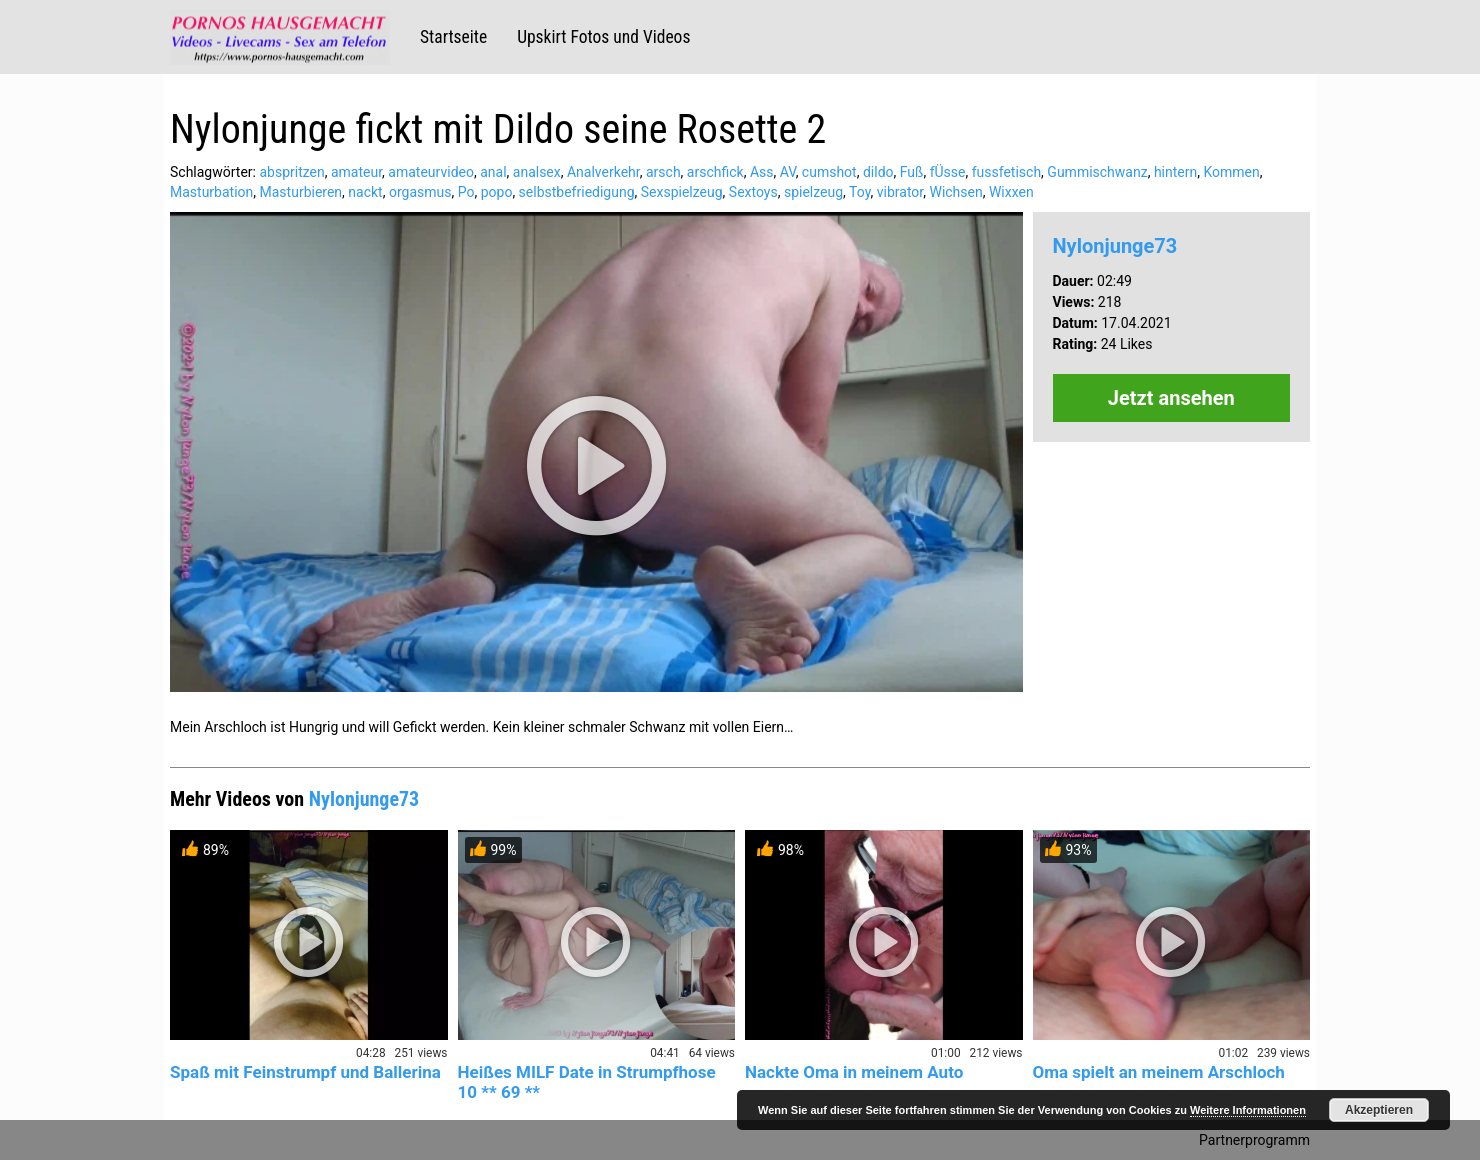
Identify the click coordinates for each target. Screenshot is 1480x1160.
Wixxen (1011, 192)
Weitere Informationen (1248, 1110)
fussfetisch (1006, 172)
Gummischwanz (1097, 172)
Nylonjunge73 (1115, 246)
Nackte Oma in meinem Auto (854, 1072)
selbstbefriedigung (577, 192)
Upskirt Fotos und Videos (603, 37)
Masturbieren (301, 192)
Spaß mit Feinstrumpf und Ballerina (305, 1072)
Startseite (453, 37)
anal (493, 172)
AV (788, 172)
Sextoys (753, 192)
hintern (1175, 172)
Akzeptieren (1379, 1110)
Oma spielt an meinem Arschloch (1159, 1072)
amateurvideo (431, 172)
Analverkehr (603, 172)
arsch (663, 172)
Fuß (912, 172)
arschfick (715, 172)
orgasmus (420, 192)
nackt (365, 192)
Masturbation (211, 192)
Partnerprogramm (1254, 1140)
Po (466, 192)
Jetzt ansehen (1171, 398)
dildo (878, 172)
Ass (762, 172)
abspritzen (291, 172)
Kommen (1231, 172)
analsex (537, 172)
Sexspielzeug (682, 192)
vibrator (900, 192)
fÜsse (948, 172)
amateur (356, 172)
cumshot (829, 172)
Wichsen (955, 192)
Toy (859, 192)
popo (497, 192)
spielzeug (813, 192)
